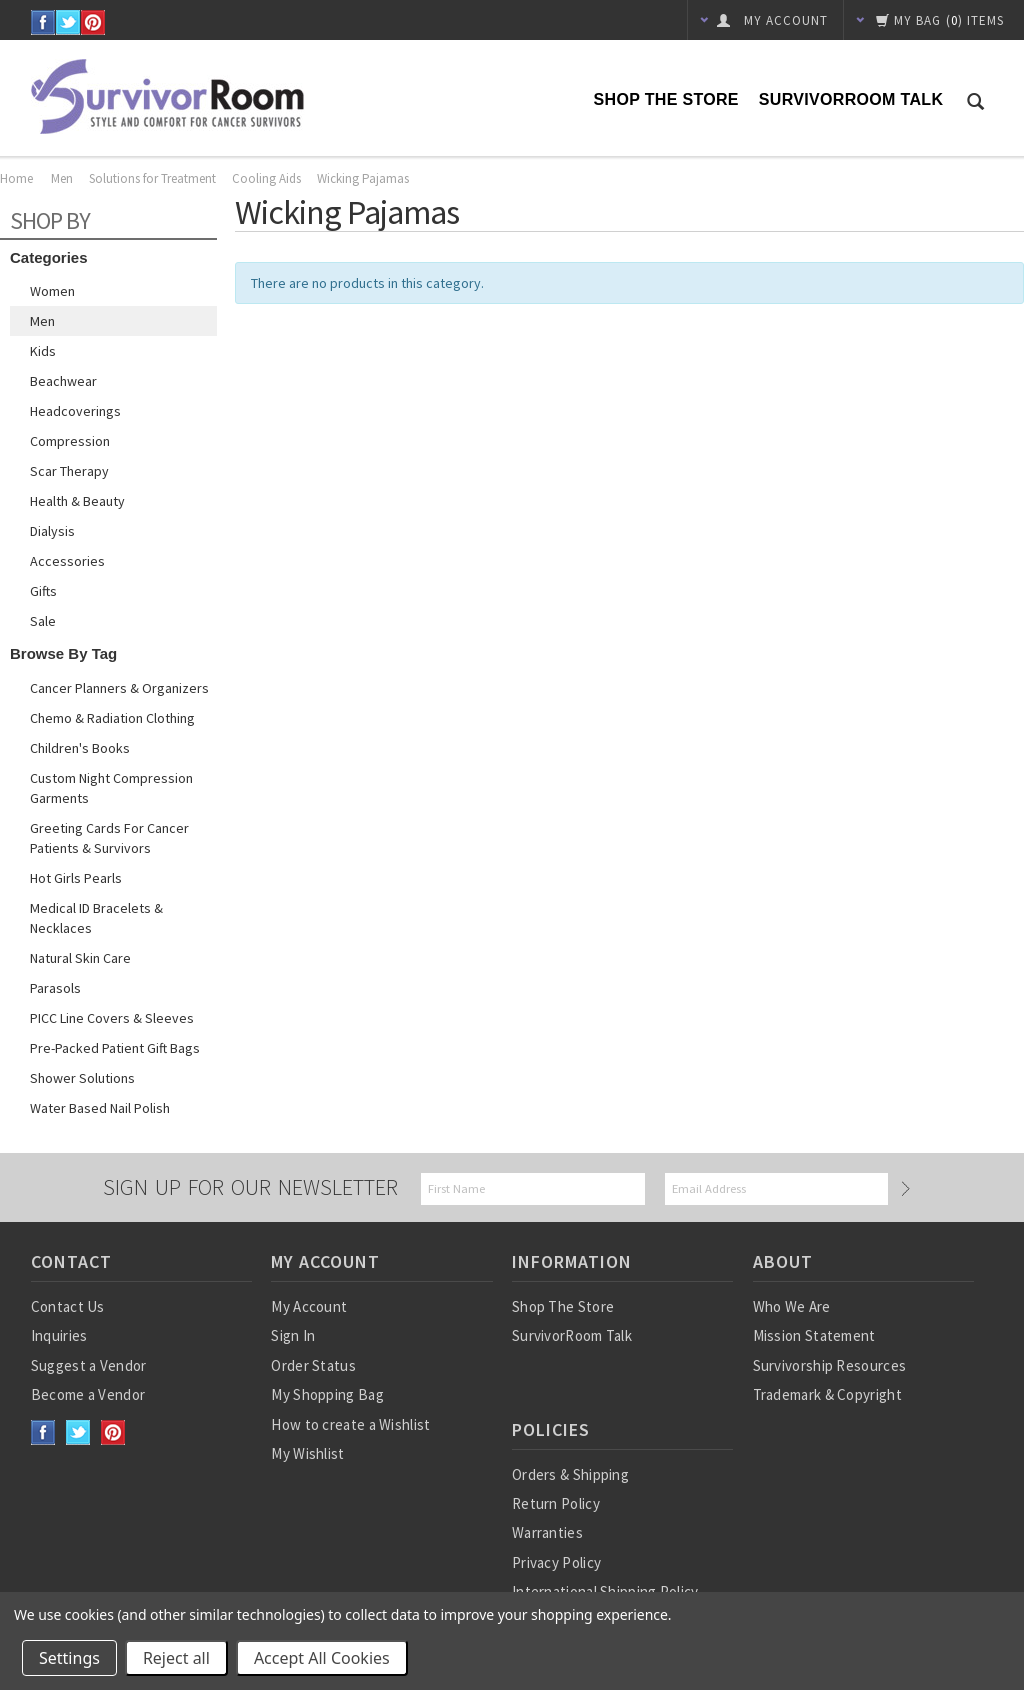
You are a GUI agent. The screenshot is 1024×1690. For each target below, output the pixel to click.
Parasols (55, 988)
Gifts (43, 591)
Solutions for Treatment (152, 178)
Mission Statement (814, 1335)
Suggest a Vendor (89, 1365)
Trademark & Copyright (827, 1394)
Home (16, 178)
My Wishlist (307, 1453)
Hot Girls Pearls (76, 878)
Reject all (176, 1658)
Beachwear (63, 381)
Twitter (68, 22)
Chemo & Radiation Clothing (112, 718)
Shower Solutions (82, 1078)
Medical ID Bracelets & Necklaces (96, 918)
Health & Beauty (77, 501)
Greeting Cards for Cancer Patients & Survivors (109, 838)
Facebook (43, 22)
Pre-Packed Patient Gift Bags (115, 1048)
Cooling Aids (266, 178)
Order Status (313, 1365)
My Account (309, 1306)
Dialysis (52, 531)
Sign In (293, 1335)
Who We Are (792, 1306)
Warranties (547, 1532)
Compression (70, 441)
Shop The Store (666, 99)
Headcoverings (75, 411)
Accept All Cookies (322, 1658)
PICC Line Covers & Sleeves (112, 1018)
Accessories (67, 561)
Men (62, 178)
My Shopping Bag (327, 1394)
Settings (69, 1658)
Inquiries (59, 1335)
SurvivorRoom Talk (851, 99)
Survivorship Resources (830, 1365)
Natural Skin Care (80, 958)
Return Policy (556, 1503)
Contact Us (68, 1306)
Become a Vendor (88, 1394)
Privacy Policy (556, 1562)
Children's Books (80, 748)
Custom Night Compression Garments (111, 788)
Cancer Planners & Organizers (119, 688)
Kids (43, 351)
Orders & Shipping (570, 1474)
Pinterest (93, 22)
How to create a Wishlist (350, 1424)
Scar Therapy (69, 471)
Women (52, 291)
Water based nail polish (100, 1108)
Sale (43, 621)
